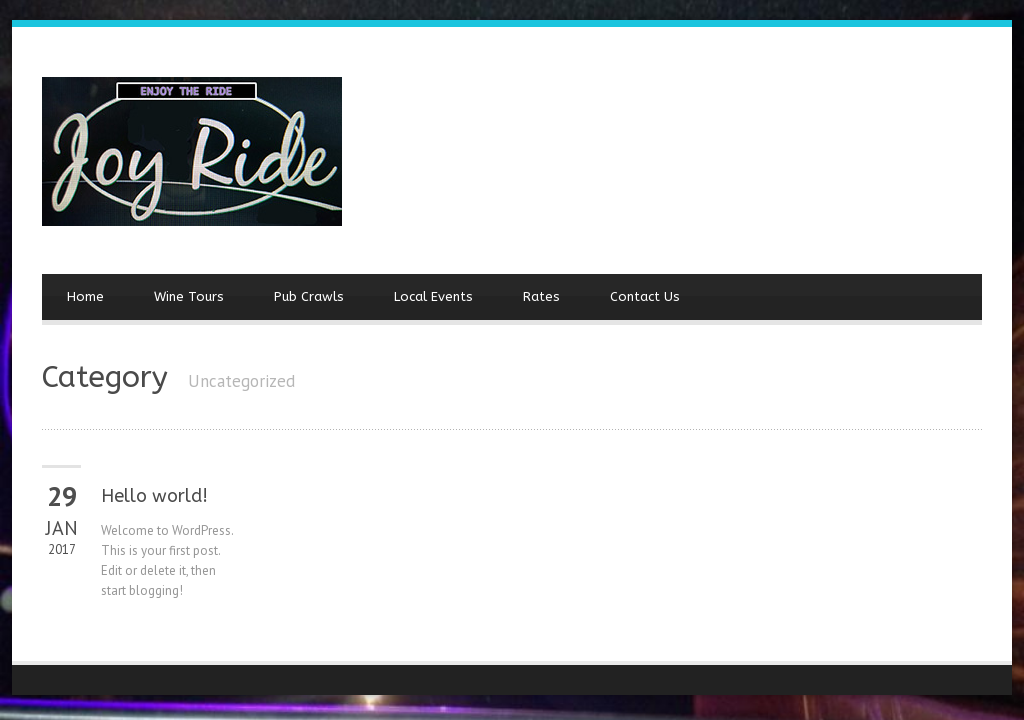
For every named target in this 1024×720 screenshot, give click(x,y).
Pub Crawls (309, 296)
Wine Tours (189, 296)
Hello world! (154, 496)
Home (85, 296)
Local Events (433, 296)
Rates (541, 296)
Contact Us (645, 296)
